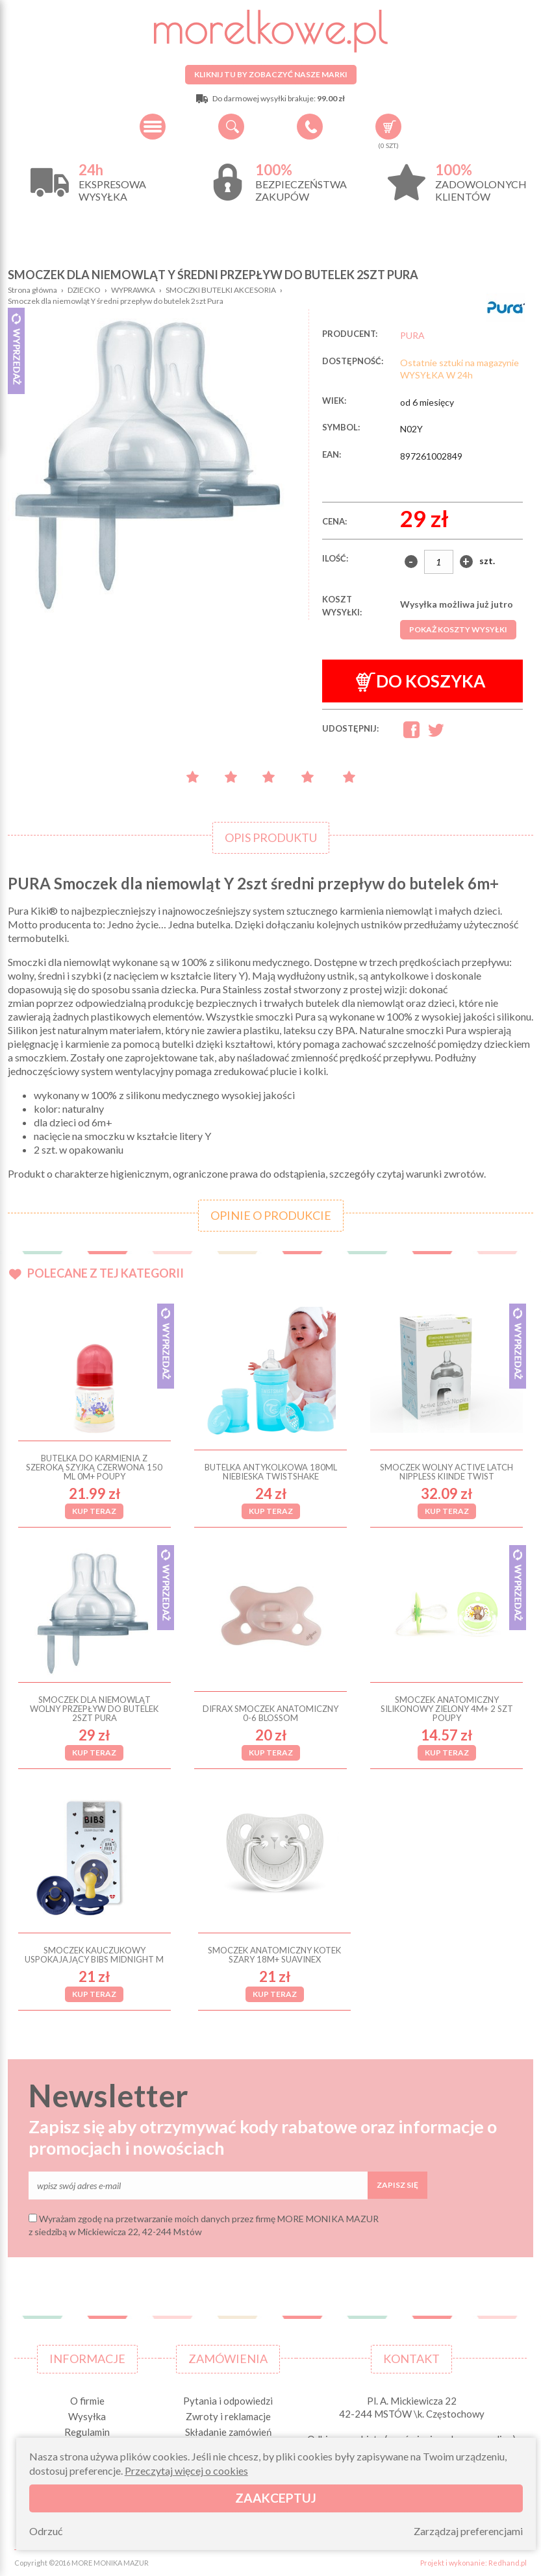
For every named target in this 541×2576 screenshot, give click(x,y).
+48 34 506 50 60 (310, 127)
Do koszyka (420, 681)
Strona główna (32, 290)
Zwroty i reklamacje (228, 2416)
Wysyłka (87, 2416)
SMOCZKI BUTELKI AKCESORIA (221, 290)
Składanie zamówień (228, 2432)
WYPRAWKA (133, 290)
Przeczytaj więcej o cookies (186, 2470)
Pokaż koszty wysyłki (458, 629)
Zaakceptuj (275, 2497)
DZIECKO (84, 290)
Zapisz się (397, 2185)
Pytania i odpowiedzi (228, 2401)
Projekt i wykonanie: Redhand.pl (473, 2562)
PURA (412, 335)
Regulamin (87, 2432)
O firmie (87, 2401)
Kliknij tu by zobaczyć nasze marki (270, 74)
